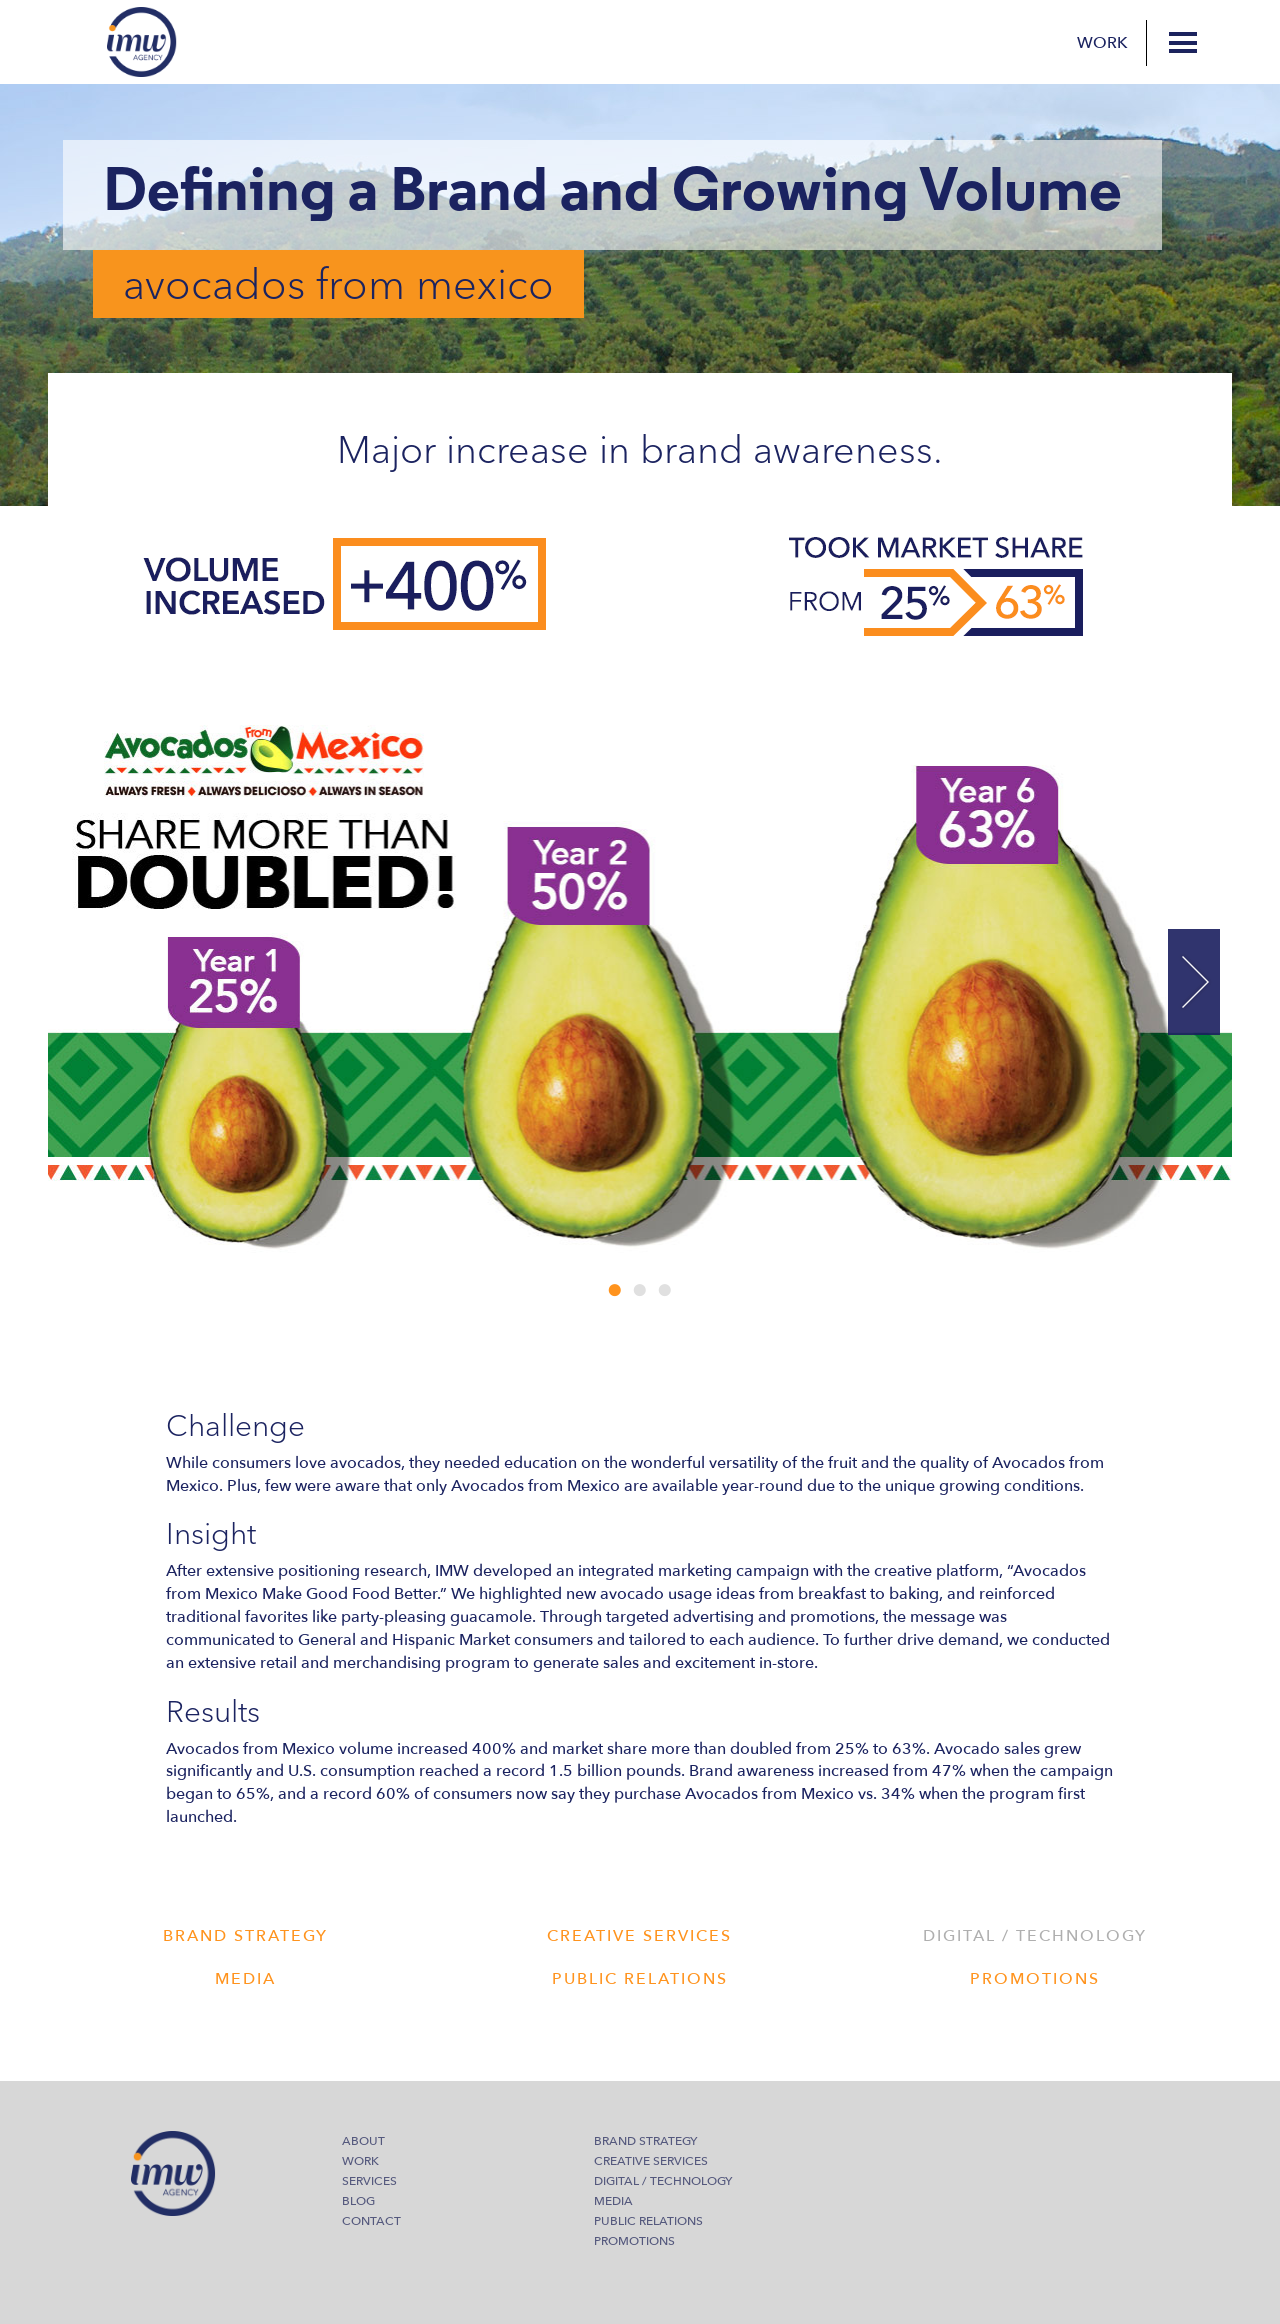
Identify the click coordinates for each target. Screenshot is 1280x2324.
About (363, 2141)
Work (1102, 43)
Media (613, 2201)
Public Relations (648, 2221)
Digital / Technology (663, 2181)
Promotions (634, 2241)
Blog (358, 2201)
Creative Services (651, 2161)
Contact (371, 2221)
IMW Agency (142, 42)
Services (369, 2181)
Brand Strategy (645, 2141)
